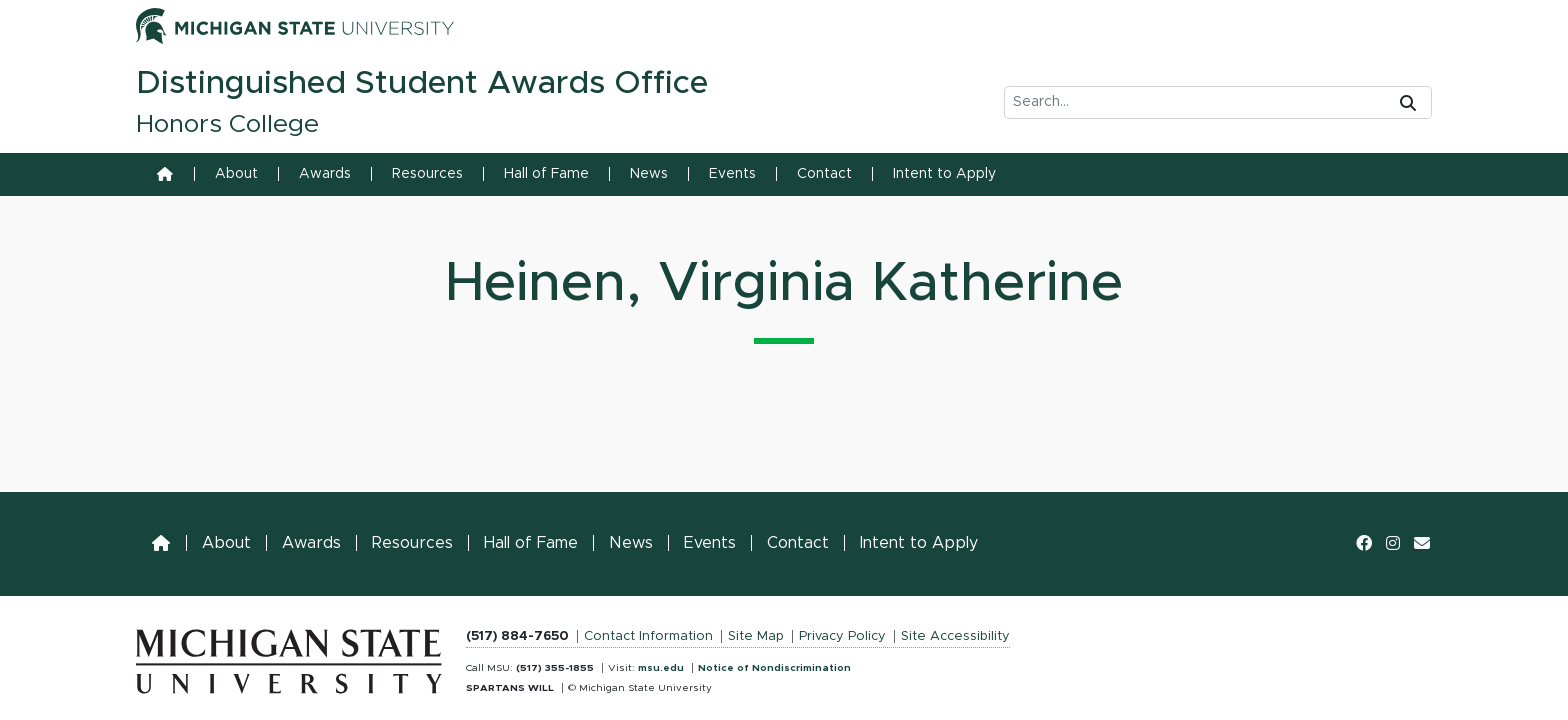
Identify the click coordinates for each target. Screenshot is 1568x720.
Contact (824, 174)
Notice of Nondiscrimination (774, 668)
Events (732, 174)
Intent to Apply (944, 174)
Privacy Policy (842, 636)
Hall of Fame (546, 174)
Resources (427, 174)
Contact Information (648, 636)
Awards (325, 174)
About (236, 174)
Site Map (756, 636)
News (649, 174)
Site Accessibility (955, 636)
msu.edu (661, 668)
